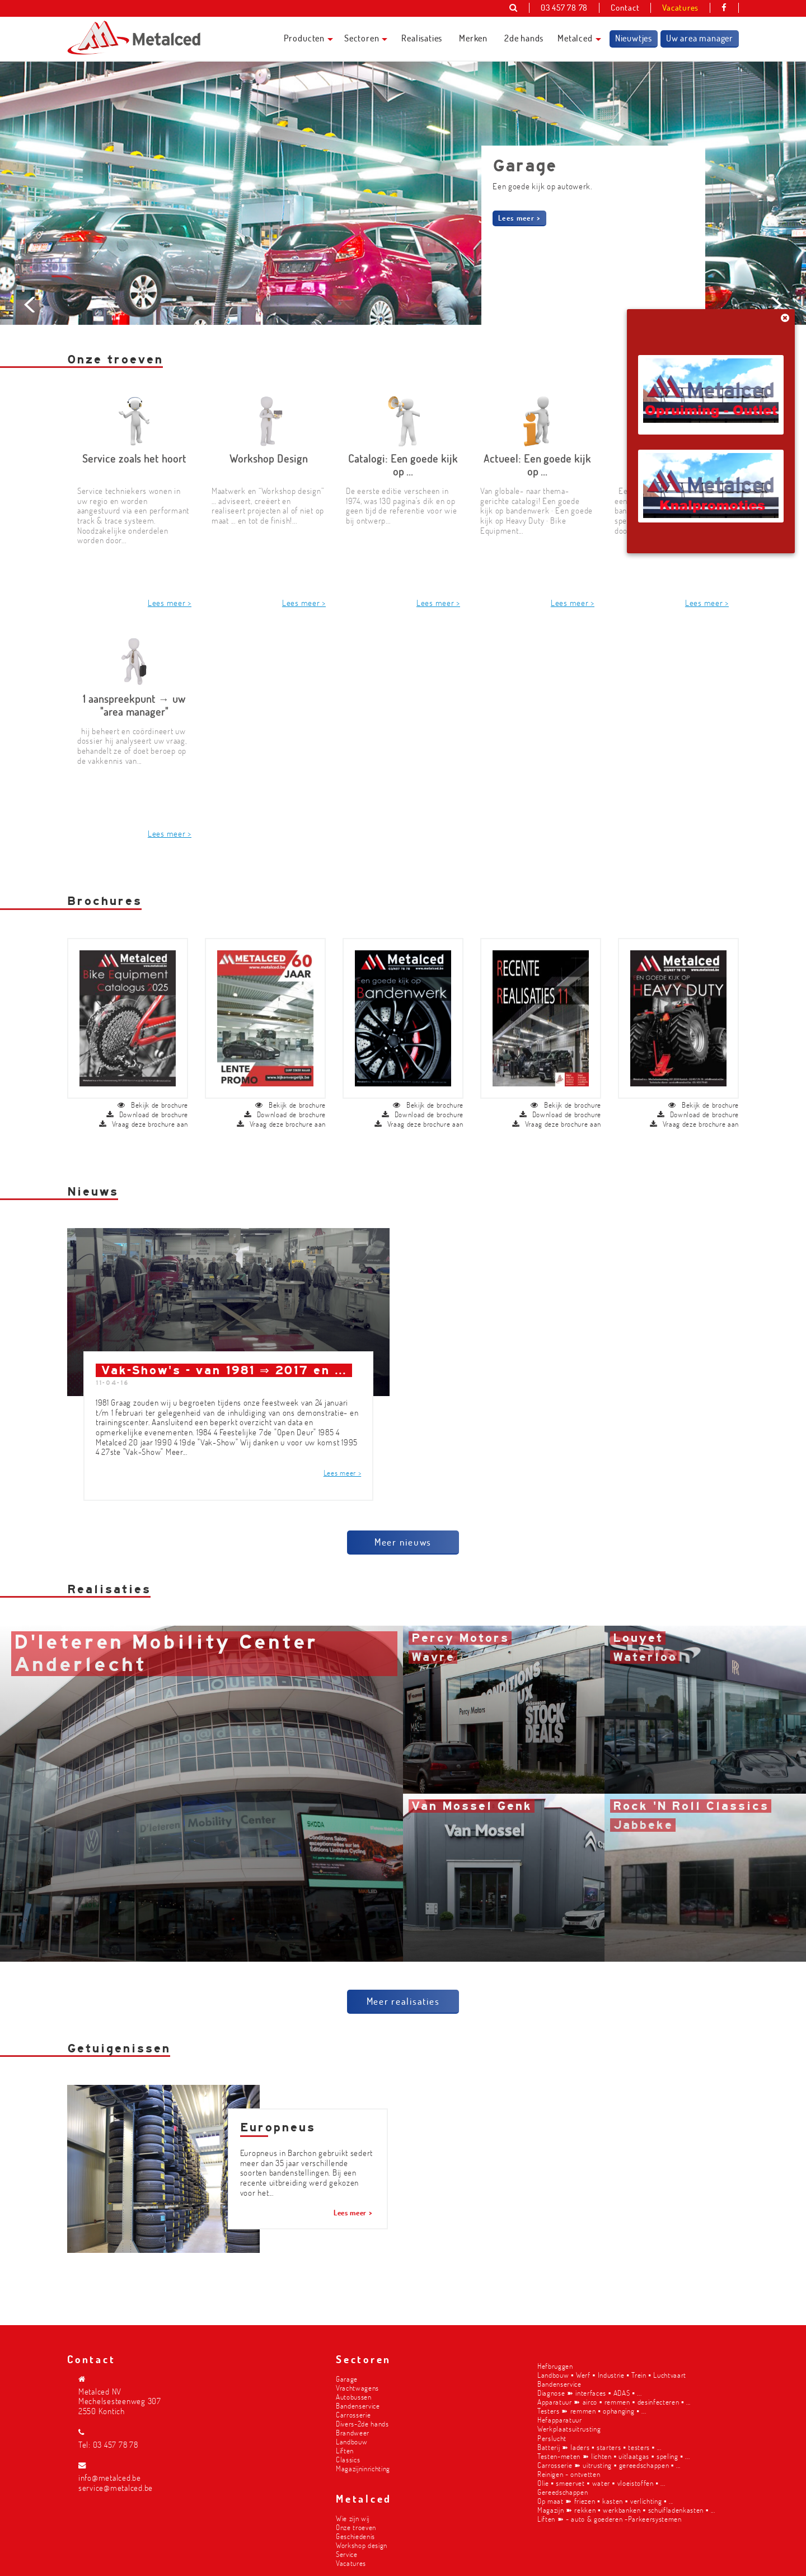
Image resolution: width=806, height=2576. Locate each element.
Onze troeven (356, 2527)
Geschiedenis (355, 2536)
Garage (347, 2378)
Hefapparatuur (559, 2419)
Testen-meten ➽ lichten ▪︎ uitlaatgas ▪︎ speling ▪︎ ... (613, 2456)
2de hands (523, 38)
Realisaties (421, 38)
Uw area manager (699, 38)
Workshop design (361, 2545)
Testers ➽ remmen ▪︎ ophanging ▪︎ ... (591, 2410)
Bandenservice (358, 2405)
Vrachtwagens (357, 2387)
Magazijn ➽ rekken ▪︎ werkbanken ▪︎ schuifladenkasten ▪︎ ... (626, 2509)
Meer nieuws (403, 1527)
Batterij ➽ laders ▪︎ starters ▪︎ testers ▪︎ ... (599, 2447)
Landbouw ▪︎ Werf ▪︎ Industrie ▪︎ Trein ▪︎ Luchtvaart (611, 2374)
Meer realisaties (403, 1986)
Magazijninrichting (363, 2468)
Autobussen (354, 2396)
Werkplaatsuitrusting (569, 2428)
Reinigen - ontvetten (568, 2474)
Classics (348, 2459)
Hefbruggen (555, 2365)
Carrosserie (353, 2414)
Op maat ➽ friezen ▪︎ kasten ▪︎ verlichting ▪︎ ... (605, 2500)
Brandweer (352, 2432)
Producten (304, 38)
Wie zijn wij (352, 2518)
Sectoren (361, 38)
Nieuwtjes (633, 38)
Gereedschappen (562, 2491)
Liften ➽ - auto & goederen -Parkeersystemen (609, 2518)
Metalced (574, 38)
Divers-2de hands (362, 2423)
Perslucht (551, 2438)
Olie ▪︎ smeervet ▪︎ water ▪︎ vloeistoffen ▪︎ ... (601, 2483)
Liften (345, 2450)
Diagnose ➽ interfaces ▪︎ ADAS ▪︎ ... (589, 2392)
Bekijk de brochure (153, 1090)
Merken (473, 38)
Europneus (277, 2113)
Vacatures (351, 2563)
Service (347, 2554)
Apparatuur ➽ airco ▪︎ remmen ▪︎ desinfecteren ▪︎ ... (614, 2401)
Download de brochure (147, 1100)
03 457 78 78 (115, 2444)
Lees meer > (519, 217)
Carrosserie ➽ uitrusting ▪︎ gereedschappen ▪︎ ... (609, 2465)
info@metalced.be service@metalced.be (115, 2482)
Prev (31, 383)
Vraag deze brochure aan (143, 1109)
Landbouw (351, 2441)
